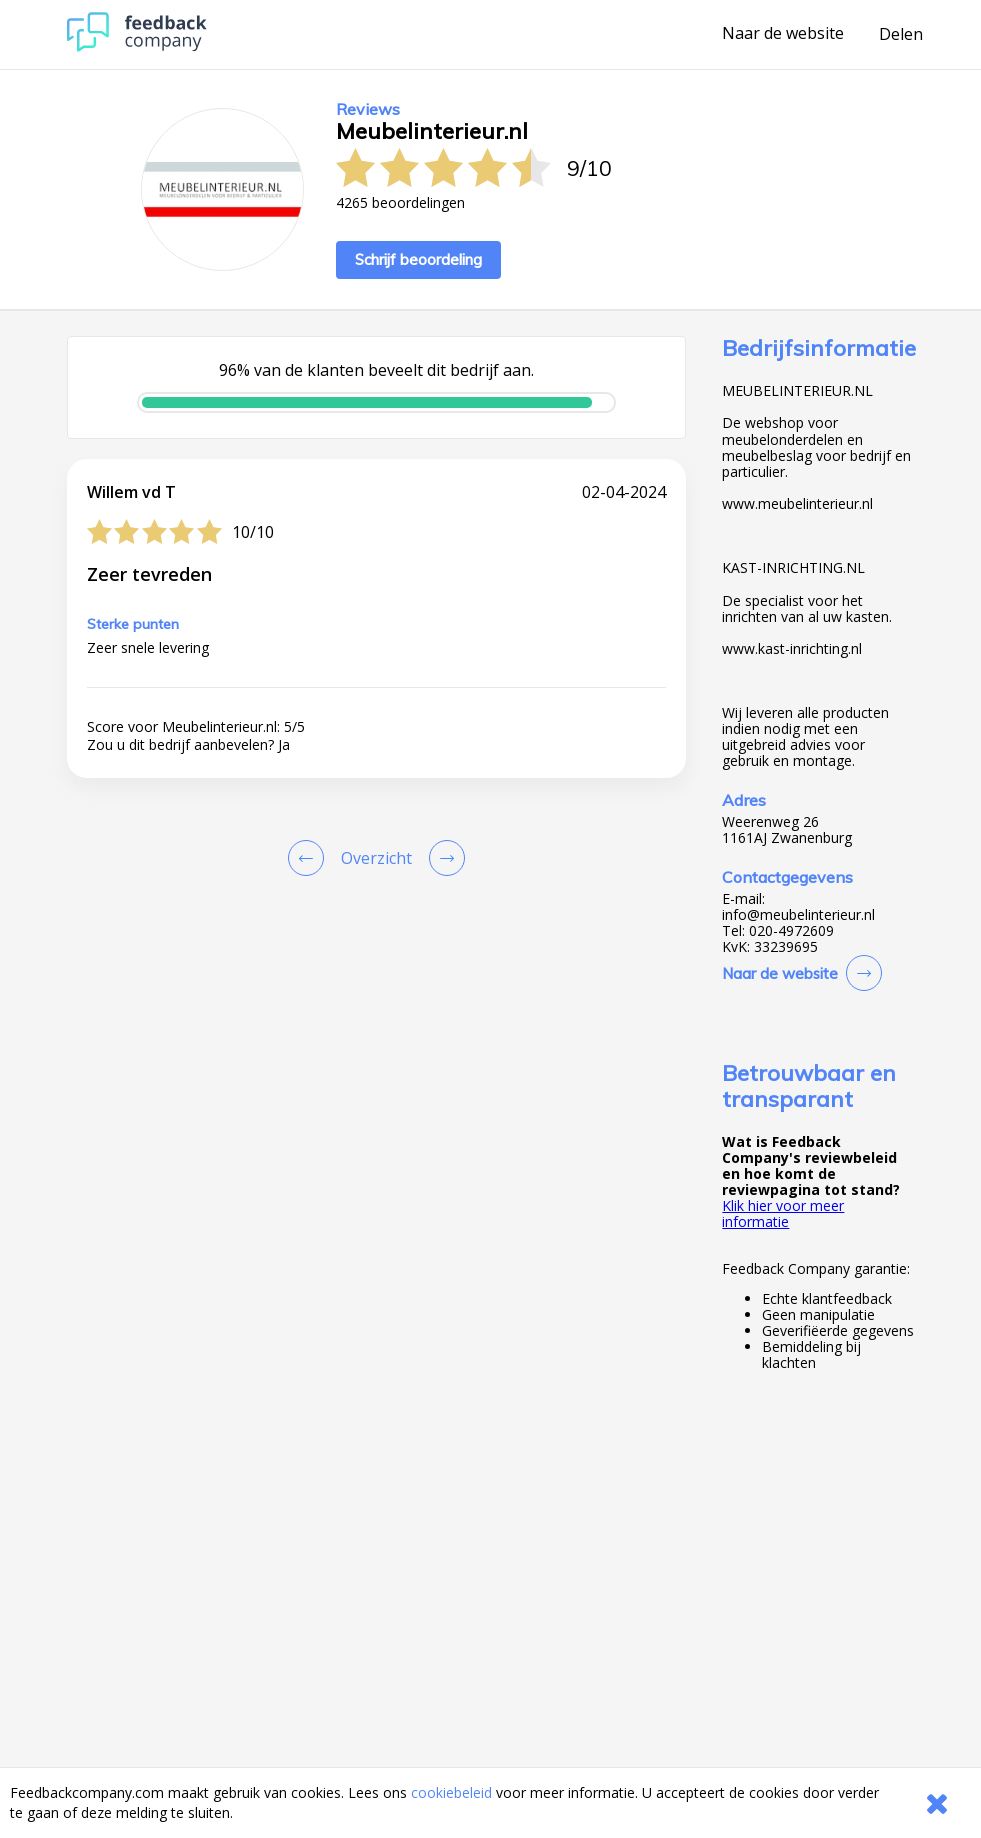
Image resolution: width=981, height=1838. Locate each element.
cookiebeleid (451, 1792)
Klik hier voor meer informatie (783, 1213)
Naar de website (783, 34)
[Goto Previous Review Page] (310, 858)
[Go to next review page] (443, 858)
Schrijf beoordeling (418, 259)
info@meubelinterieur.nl (798, 915)
